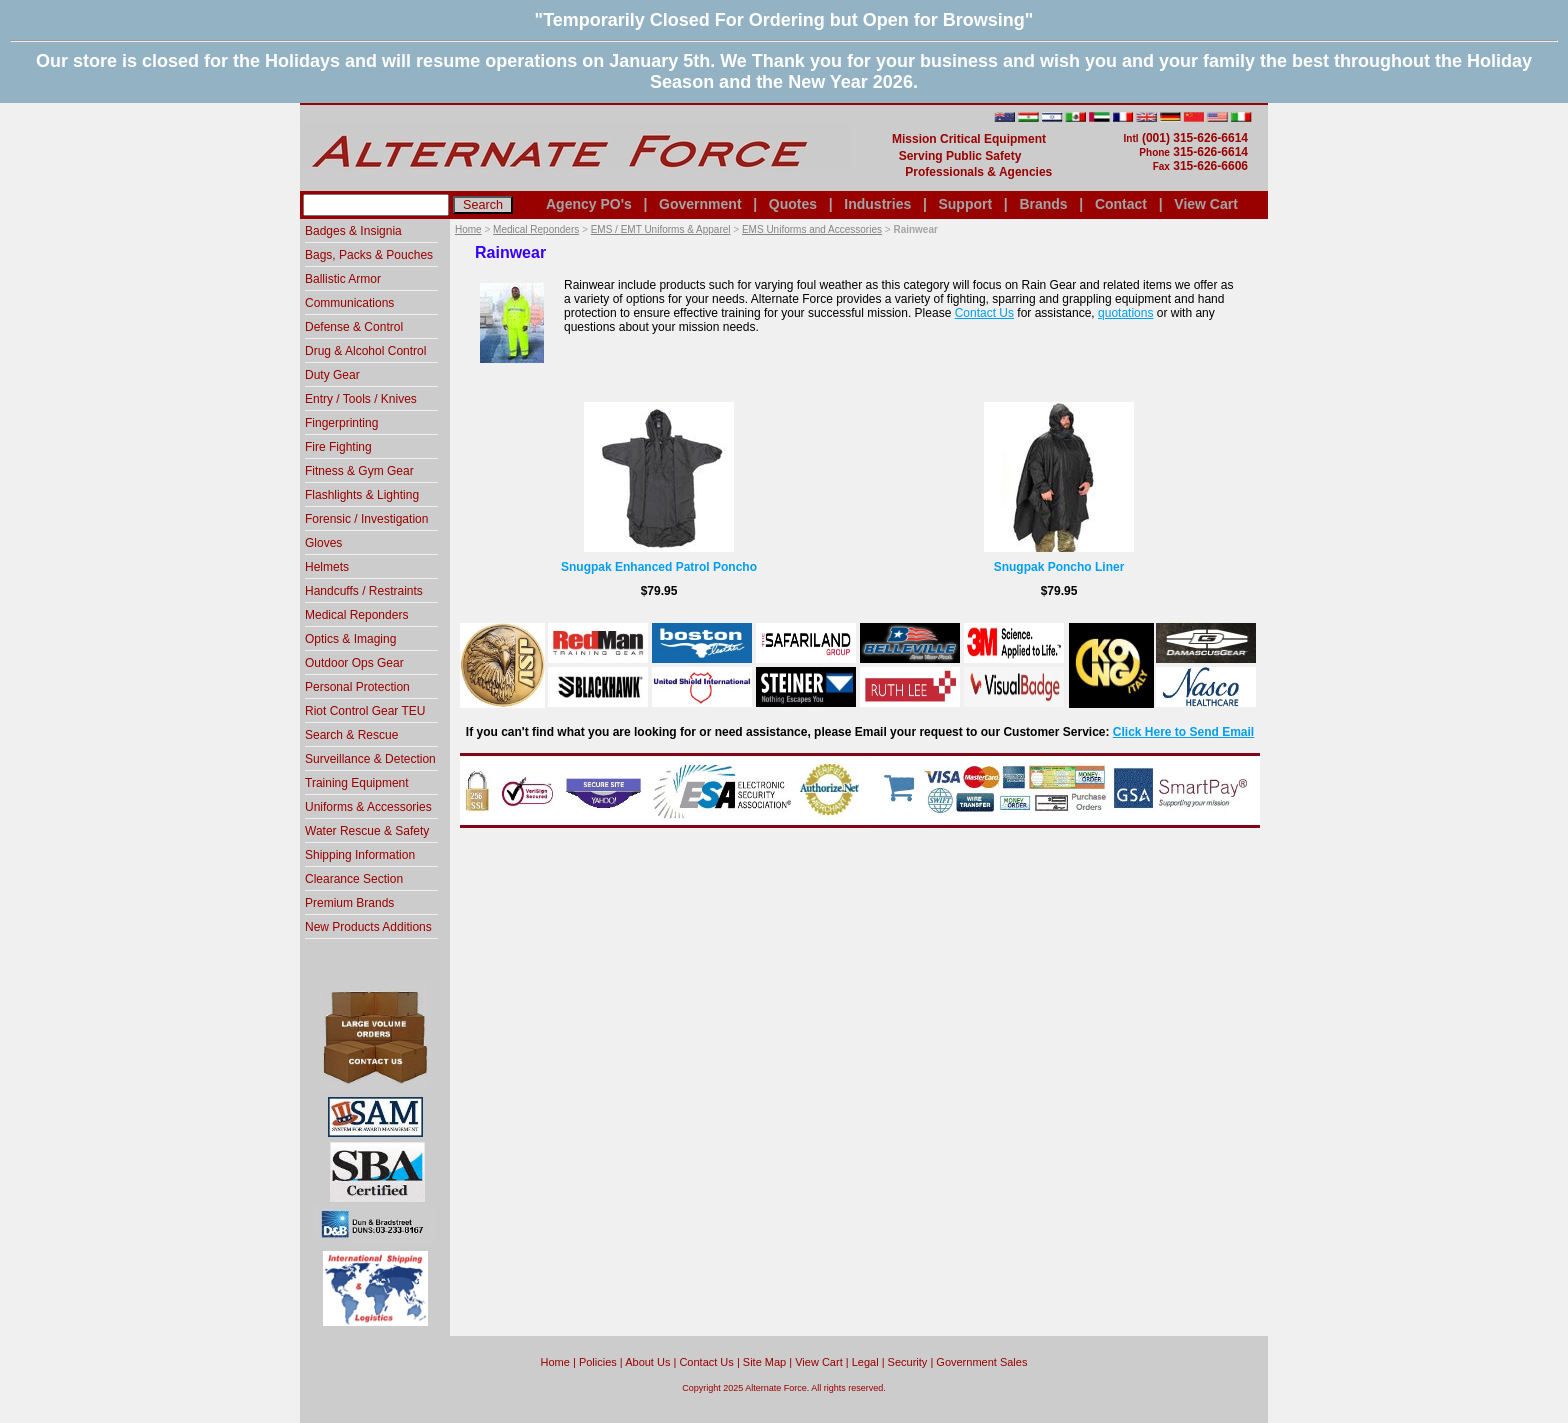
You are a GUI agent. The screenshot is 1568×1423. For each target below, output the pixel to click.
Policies (598, 1362)
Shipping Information (360, 855)
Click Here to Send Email (1183, 732)
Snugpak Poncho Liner (1059, 567)
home (555, 1362)
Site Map (764, 1362)
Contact (1121, 204)
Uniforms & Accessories (368, 807)
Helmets (327, 567)
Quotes (793, 204)
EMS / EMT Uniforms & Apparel (661, 229)
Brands (1043, 204)
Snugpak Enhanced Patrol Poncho (659, 567)
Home (468, 229)
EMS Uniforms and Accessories (812, 229)
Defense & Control (354, 327)
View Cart (1206, 204)
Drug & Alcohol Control (365, 351)
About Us (647, 1362)
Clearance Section (354, 879)
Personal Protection (357, 687)
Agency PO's (589, 204)
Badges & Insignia (353, 231)
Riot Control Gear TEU (365, 711)
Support (965, 204)
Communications (349, 303)
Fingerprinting (341, 423)
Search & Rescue (351, 735)
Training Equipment (357, 783)
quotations (1125, 313)
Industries (877, 204)
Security (908, 1362)
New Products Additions (368, 927)
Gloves (323, 543)
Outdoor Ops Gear (354, 663)
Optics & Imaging (350, 639)
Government (700, 204)
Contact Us (984, 313)
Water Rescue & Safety (367, 831)
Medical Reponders (536, 229)
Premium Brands (349, 903)
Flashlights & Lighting (362, 495)
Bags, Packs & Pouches (369, 255)
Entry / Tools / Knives (361, 399)
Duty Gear (332, 375)
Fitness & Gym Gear (359, 471)
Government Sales (981, 1362)
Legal (865, 1362)
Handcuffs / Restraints (364, 591)
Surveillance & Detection (370, 759)
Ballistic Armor (343, 279)
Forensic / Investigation (366, 519)
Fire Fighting (338, 447)
